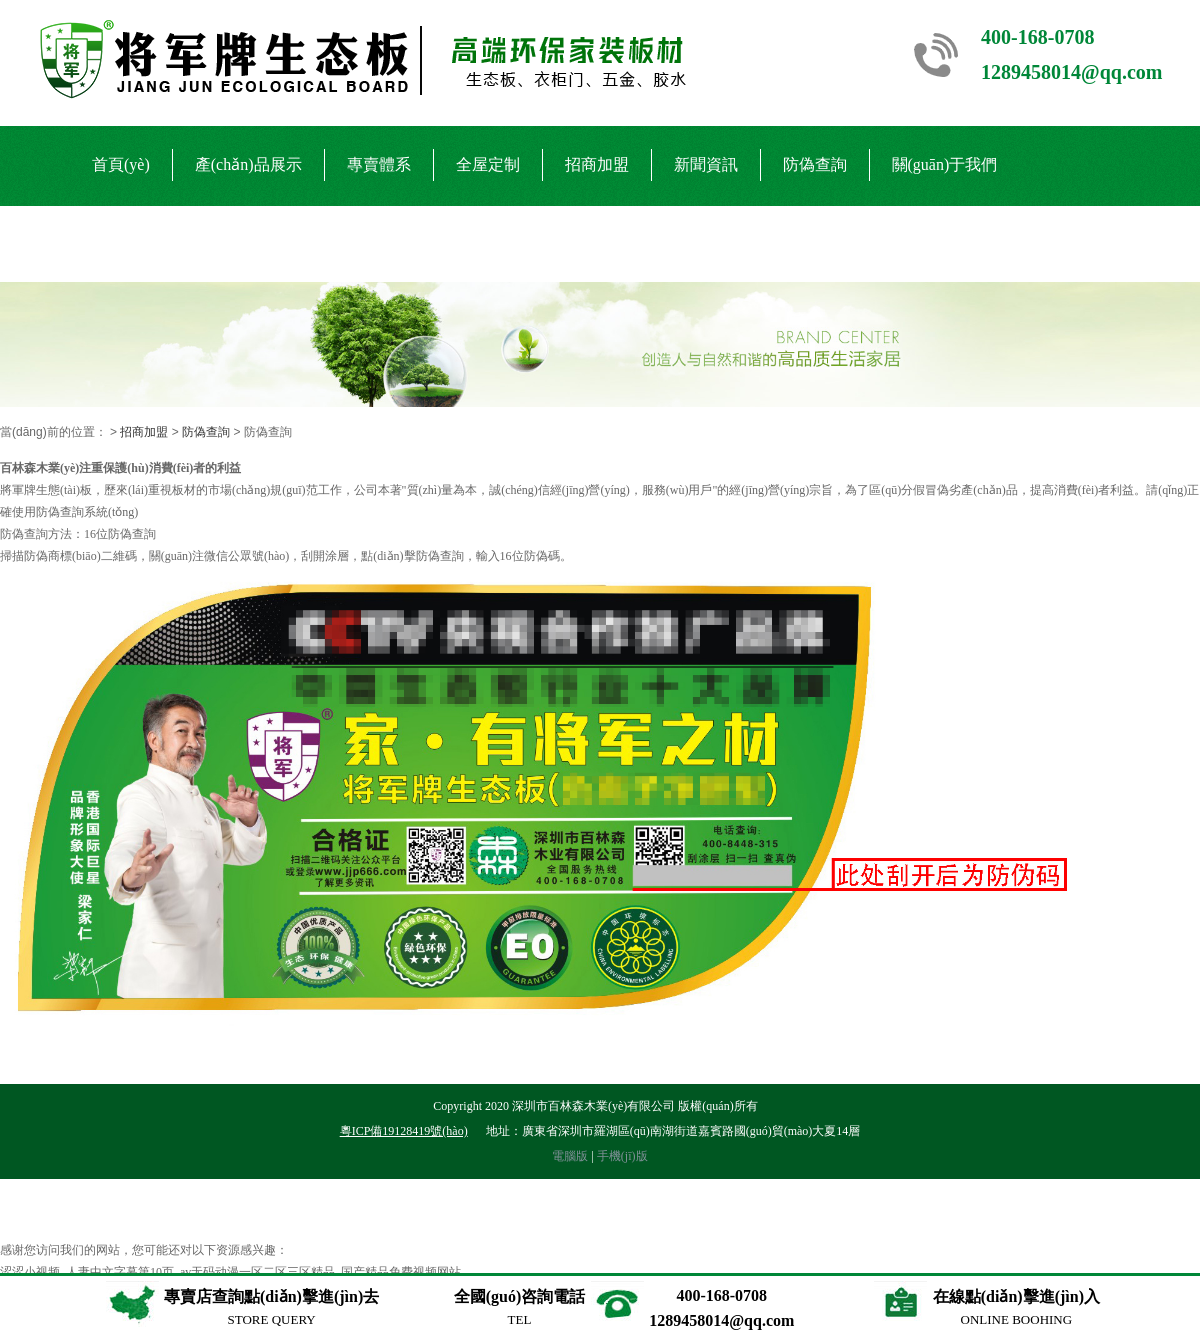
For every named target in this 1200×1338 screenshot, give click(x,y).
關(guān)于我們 (945, 164)
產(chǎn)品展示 (248, 164)
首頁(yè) (121, 164)
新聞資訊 (706, 164)
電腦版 (570, 1156)
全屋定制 (488, 164)
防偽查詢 (815, 164)
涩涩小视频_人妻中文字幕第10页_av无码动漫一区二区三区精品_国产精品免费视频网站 (230, 1272)
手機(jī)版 (622, 1156)
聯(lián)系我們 (142, 242)
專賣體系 (379, 164)
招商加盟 (597, 164)
